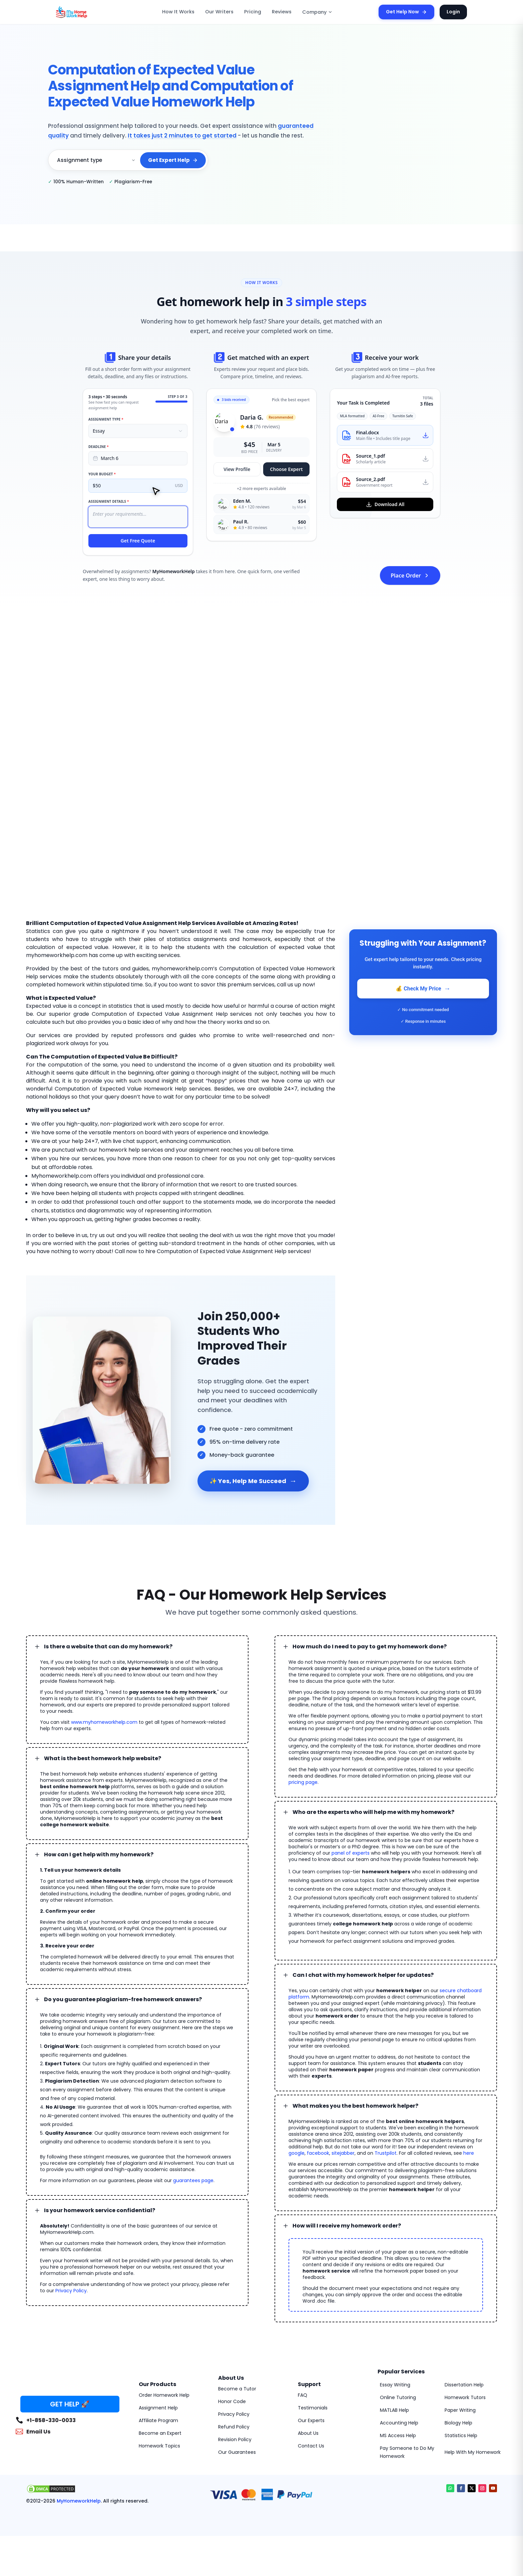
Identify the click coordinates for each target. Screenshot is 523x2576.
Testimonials (313, 2407)
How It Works (178, 11)
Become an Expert (160, 2433)
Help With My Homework (473, 2452)
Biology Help (458, 2422)
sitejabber (343, 2153)
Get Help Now (406, 11)
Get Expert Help (173, 160)
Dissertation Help (464, 2384)
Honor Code (232, 2401)
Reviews (282, 11)
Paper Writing (460, 2410)
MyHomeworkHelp (79, 2501)
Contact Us (311, 2445)
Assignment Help (158, 2407)
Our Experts (311, 2420)
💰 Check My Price (423, 988)
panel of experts (351, 1853)
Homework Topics (159, 2445)
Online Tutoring (398, 2397)
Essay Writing (395, 2384)
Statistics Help (461, 2435)
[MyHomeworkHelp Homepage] (86, 12)
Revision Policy (234, 2439)
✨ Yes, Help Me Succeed (253, 1481)
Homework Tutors (465, 2397)
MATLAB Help (394, 2410)
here (468, 2153)
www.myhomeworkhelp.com (104, 1722)
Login (453, 11)
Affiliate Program (158, 2420)
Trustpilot (386, 2153)
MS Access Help (398, 2435)
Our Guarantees (237, 2452)
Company (317, 12)
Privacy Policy (71, 2290)
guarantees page (193, 2180)
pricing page (303, 1782)
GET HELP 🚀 (69, 2404)
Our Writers (219, 11)
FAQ (302, 2395)
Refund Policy (233, 2426)
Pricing (252, 11)
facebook (318, 2153)
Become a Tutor (237, 2388)
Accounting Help (399, 2422)
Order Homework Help (164, 2395)
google (297, 2153)
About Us (308, 2433)
